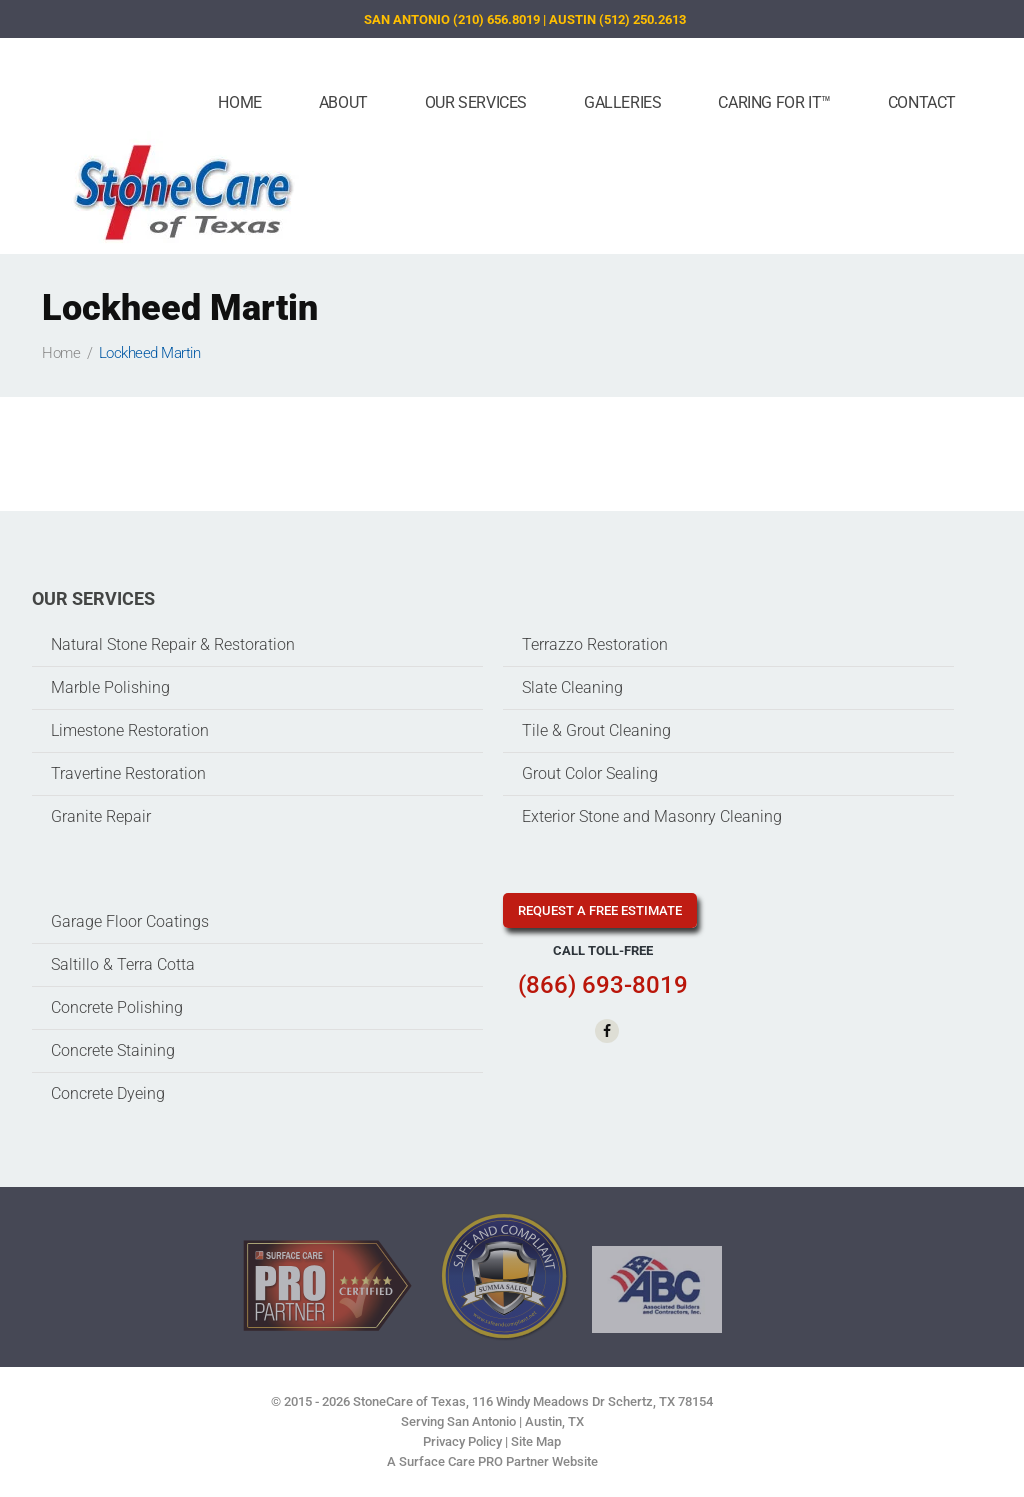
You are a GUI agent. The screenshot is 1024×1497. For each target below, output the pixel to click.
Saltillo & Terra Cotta (123, 964)
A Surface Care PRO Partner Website (492, 1461)
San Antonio (481, 1421)
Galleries (622, 102)
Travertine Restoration (128, 773)
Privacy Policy (462, 1441)
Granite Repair (101, 816)
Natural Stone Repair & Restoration (173, 644)
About (343, 102)
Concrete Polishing (117, 1007)
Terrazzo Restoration (595, 644)
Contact (922, 102)
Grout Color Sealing (590, 773)
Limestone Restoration (130, 730)
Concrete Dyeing (108, 1093)
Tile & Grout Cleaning (596, 730)
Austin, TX (554, 1421)
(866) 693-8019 (603, 985)
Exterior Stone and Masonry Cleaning (652, 816)
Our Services (476, 102)
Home (239, 102)
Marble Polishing (110, 687)
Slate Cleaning (572, 687)
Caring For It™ (774, 102)
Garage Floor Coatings (130, 921)
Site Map (536, 1441)
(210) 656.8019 (496, 19)
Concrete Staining (113, 1050)
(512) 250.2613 (642, 19)
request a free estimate (600, 910)
